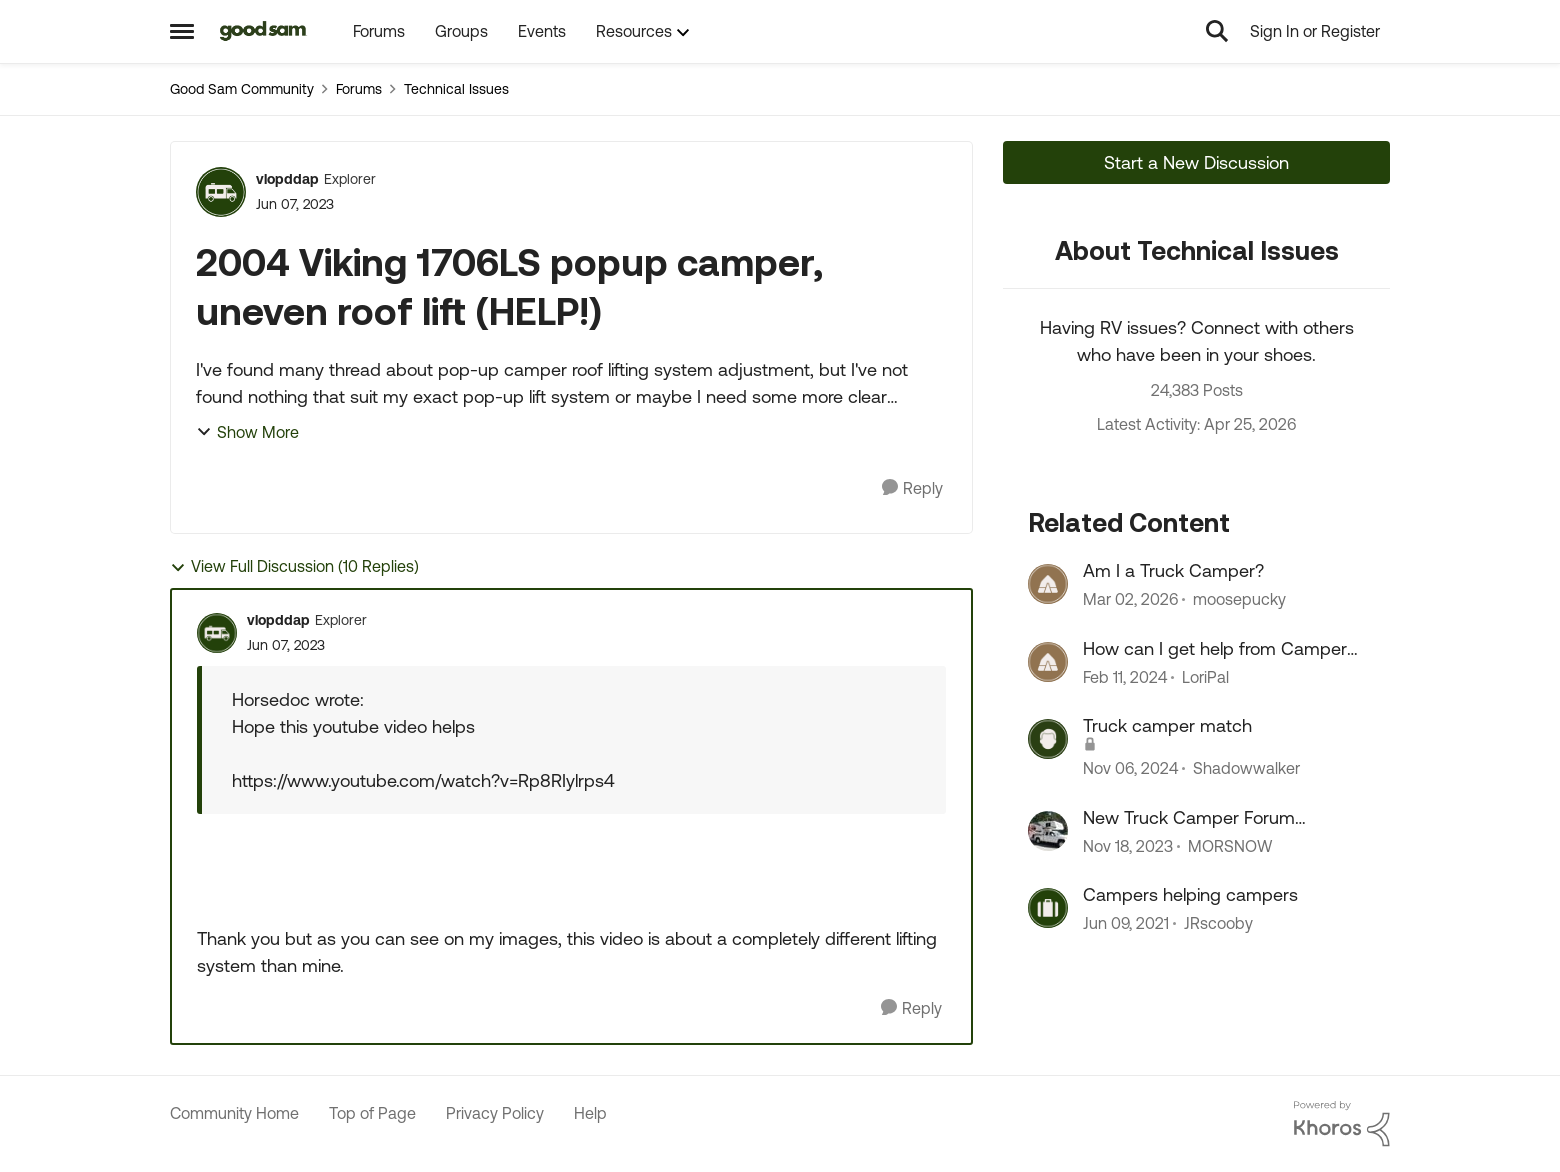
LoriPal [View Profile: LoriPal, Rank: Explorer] (1205, 677)
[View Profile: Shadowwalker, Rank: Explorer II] (1048, 739)
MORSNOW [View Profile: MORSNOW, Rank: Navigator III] (1230, 846)
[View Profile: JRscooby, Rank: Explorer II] (1048, 908)
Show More (247, 432)
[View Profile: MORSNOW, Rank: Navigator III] (1048, 831)
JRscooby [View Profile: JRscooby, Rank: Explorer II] (1218, 923)
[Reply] (912, 488)
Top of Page (372, 1113)
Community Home (234, 1113)
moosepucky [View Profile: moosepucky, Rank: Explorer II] (1239, 600)
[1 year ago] (1130, 769)
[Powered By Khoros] (1342, 1124)
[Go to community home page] (263, 31)
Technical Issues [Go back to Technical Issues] (456, 89)
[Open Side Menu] (182, 31)
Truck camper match (1167, 725)
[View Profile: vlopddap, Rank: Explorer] (221, 192)
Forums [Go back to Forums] (359, 89)
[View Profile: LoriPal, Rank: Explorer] (1048, 662)
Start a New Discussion (1196, 162)
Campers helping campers (1190, 894)
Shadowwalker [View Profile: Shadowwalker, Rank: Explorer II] (1246, 769)
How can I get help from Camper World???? (1215, 649)
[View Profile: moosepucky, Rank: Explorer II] (1048, 584)
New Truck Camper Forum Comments (1189, 818)
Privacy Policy (495, 1113)
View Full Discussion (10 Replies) (294, 566)
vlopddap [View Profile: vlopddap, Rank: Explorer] (287, 179)
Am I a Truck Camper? (1173, 570)
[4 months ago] (1130, 600)
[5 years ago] (1126, 923)
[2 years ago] (1125, 677)
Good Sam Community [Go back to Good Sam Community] (242, 89)
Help (590, 1113)
